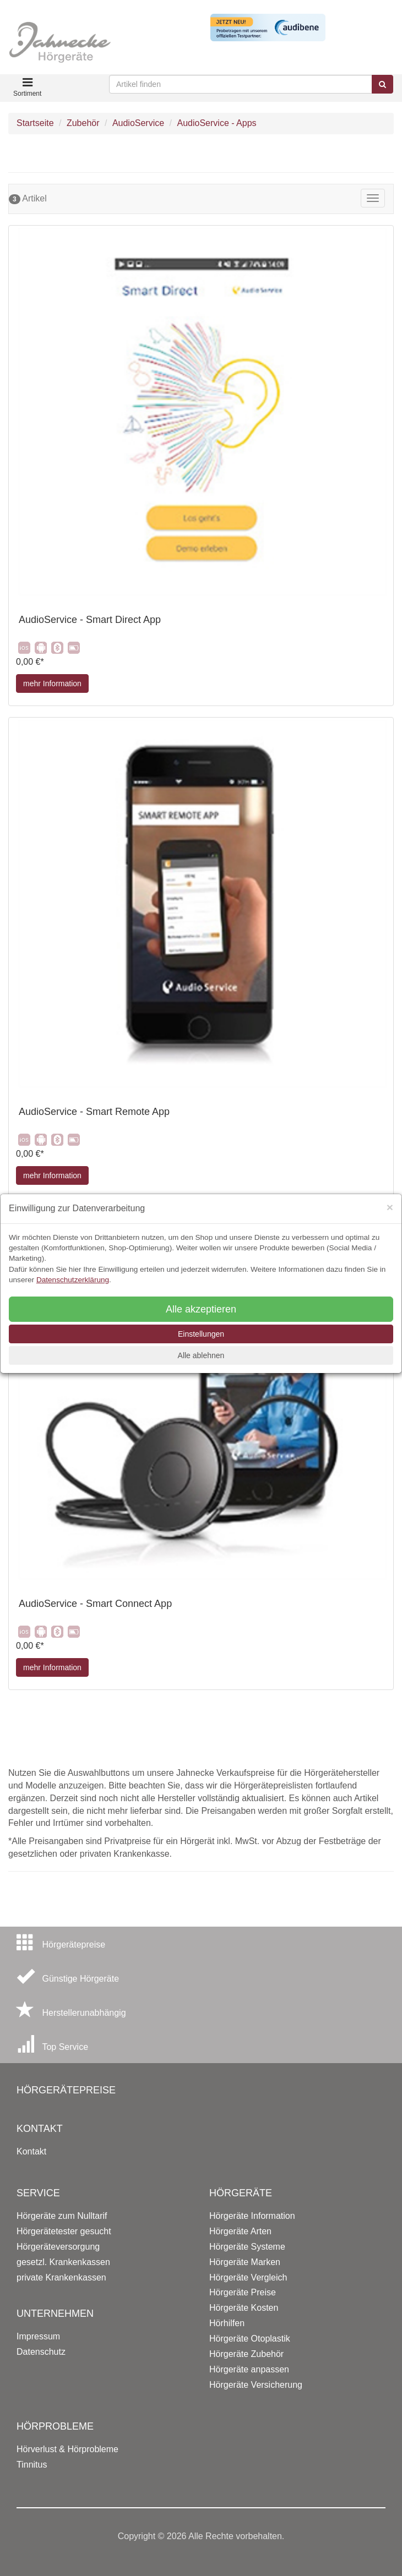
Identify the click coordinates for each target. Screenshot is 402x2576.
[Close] (390, 1207)
